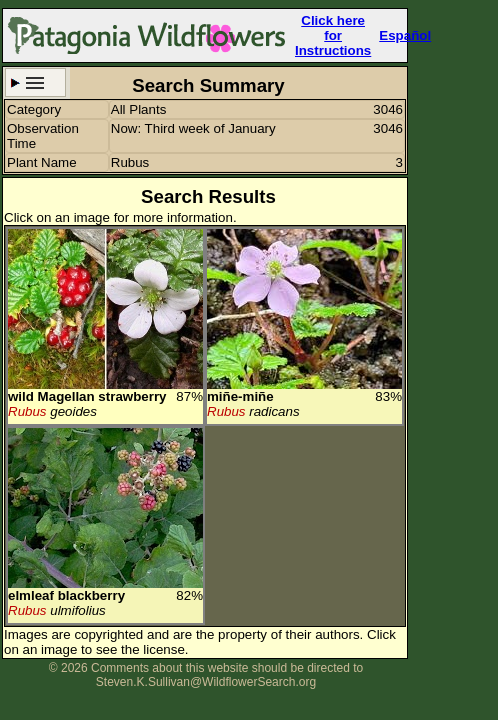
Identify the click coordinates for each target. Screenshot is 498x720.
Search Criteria (35, 82)
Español (405, 35)
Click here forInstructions (333, 35)
